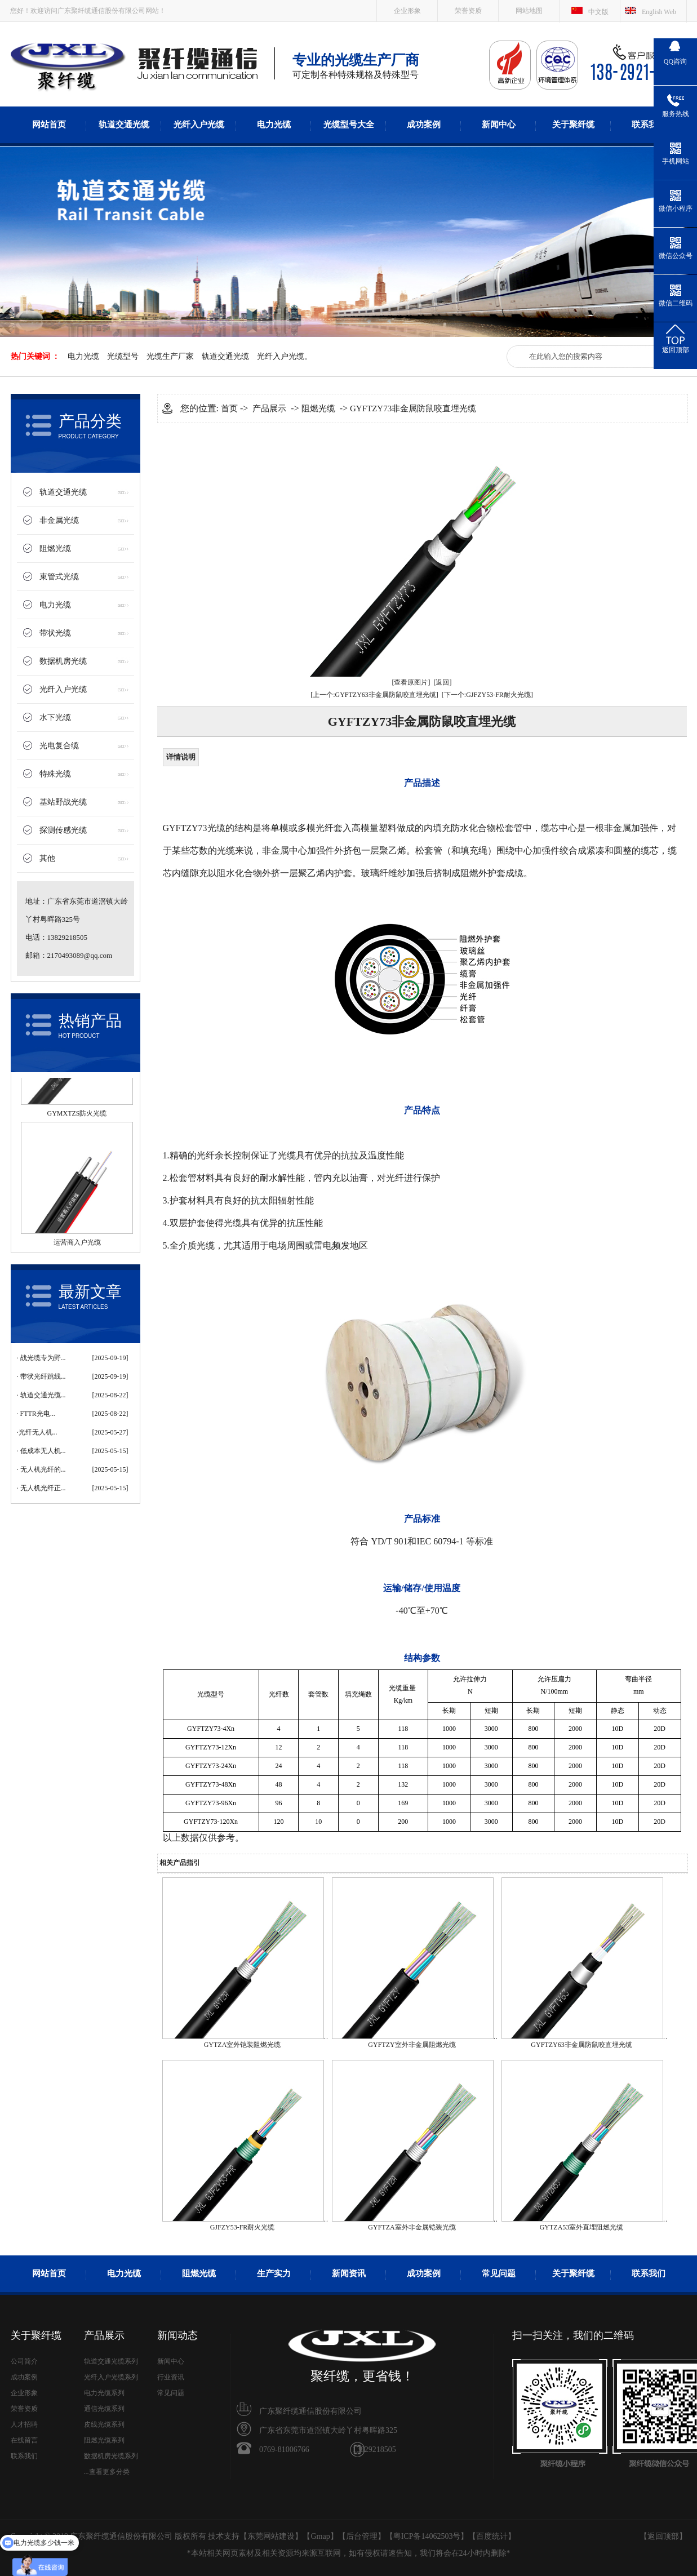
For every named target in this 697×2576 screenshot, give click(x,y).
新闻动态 (177, 2335)
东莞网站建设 (271, 2536)
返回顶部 (663, 2536)
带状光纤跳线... (43, 1376)
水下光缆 (55, 717)
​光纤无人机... (38, 1432)
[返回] (443, 682)
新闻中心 (499, 124)
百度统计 (492, 2536)
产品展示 (269, 408)
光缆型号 (123, 356)
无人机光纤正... (43, 1488)
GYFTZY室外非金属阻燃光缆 (411, 2045)
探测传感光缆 (63, 830)
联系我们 (648, 124)
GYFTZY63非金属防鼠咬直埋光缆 (581, 2045)
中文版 (598, 12)
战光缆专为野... (43, 1358)
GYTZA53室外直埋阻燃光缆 (582, 2227)
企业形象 (407, 11)
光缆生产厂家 (170, 356)
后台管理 (362, 2536)
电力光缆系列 (104, 2393)
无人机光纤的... (43, 1469)
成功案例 (424, 124)
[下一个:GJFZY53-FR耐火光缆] (487, 695)
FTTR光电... (37, 1414)
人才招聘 (24, 2424)
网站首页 (49, 124)
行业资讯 (170, 2377)
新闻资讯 (349, 2273)
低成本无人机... (43, 1451)
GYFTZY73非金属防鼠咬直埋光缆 (413, 408)
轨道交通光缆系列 (111, 2361)
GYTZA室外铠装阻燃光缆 (242, 2045)
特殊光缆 (55, 774)
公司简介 (24, 2361)
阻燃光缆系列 (104, 2440)
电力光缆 (274, 124)
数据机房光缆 (63, 661)
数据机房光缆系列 (111, 2456)
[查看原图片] (411, 682)
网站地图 (529, 11)
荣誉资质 (468, 11)
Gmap (320, 2536)
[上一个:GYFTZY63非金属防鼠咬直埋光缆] (374, 695)
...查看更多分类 (107, 2472)
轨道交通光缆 (124, 124)
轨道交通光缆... (43, 1395)
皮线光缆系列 (104, 2424)
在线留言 (24, 2440)
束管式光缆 (59, 576)
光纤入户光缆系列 (111, 2377)
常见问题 (499, 2273)
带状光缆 (55, 633)
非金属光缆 (59, 520)
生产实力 (274, 2273)
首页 (229, 408)
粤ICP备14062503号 (427, 2536)
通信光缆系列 (104, 2409)
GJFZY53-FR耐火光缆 (242, 2227)
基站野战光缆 (63, 802)
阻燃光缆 (55, 548)
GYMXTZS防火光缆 (76, 1118)
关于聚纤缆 (573, 124)
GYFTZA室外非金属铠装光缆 (411, 2227)
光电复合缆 (59, 745)
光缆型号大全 (348, 124)
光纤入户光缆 (199, 124)
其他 (47, 858)
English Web (659, 12)
